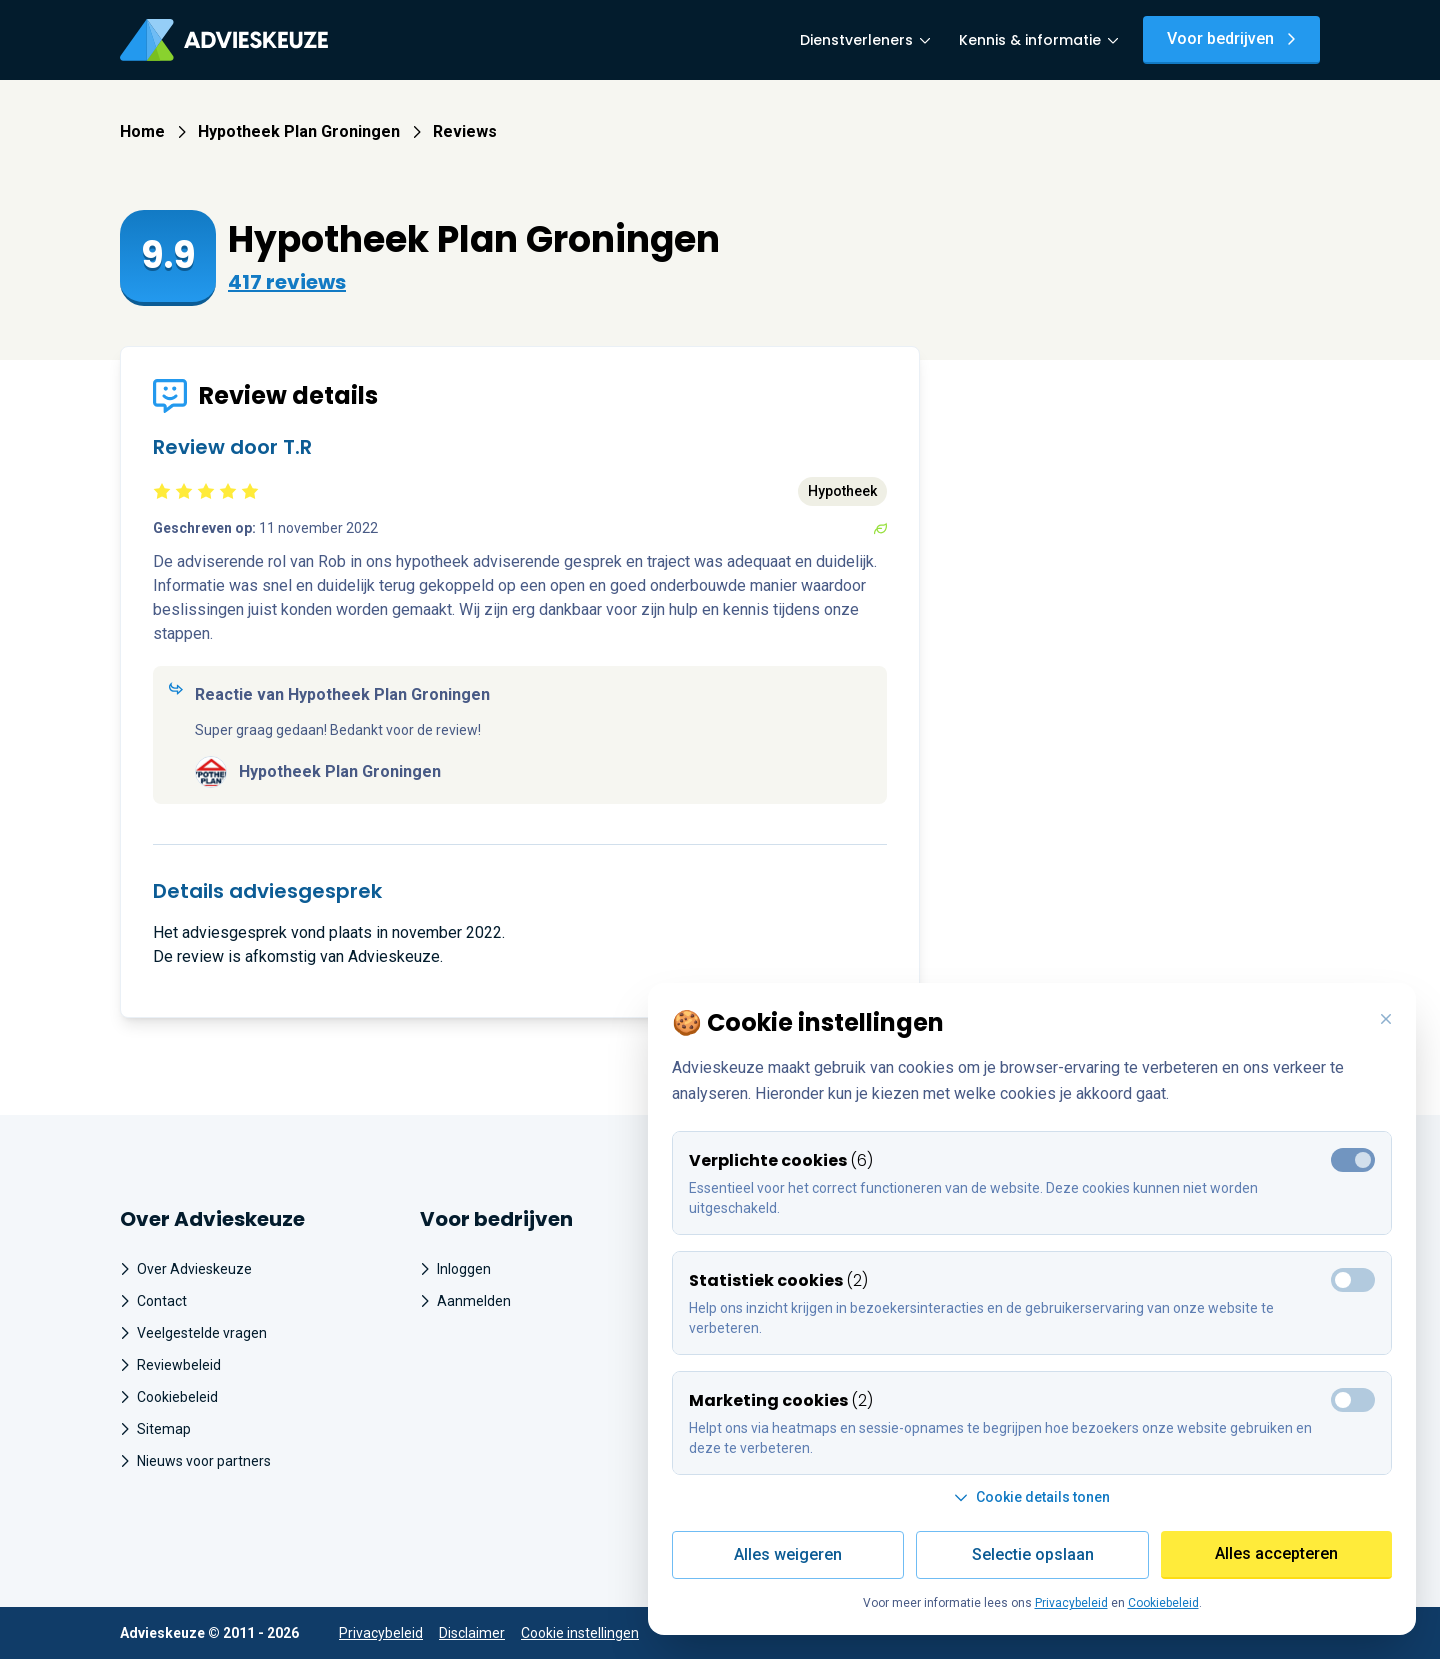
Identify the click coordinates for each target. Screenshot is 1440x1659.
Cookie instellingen (580, 1633)
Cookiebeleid (169, 1397)
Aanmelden (465, 1301)
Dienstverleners (865, 40)
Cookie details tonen (1032, 1497)
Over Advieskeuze (186, 1269)
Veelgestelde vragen (193, 1333)
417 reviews (287, 282)
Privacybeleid (381, 1633)
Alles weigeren (788, 1554)
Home (153, 131)
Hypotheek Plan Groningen (309, 131)
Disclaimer (472, 1633)
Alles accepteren (1276, 1553)
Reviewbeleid (170, 1365)
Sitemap (155, 1429)
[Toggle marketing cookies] (1353, 1280)
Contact (153, 1301)
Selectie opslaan (1033, 1554)
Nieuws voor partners (195, 1461)
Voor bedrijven (1231, 38)
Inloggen (455, 1269)
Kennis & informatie (1039, 40)
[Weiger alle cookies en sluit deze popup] (1386, 1020)
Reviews (465, 131)
